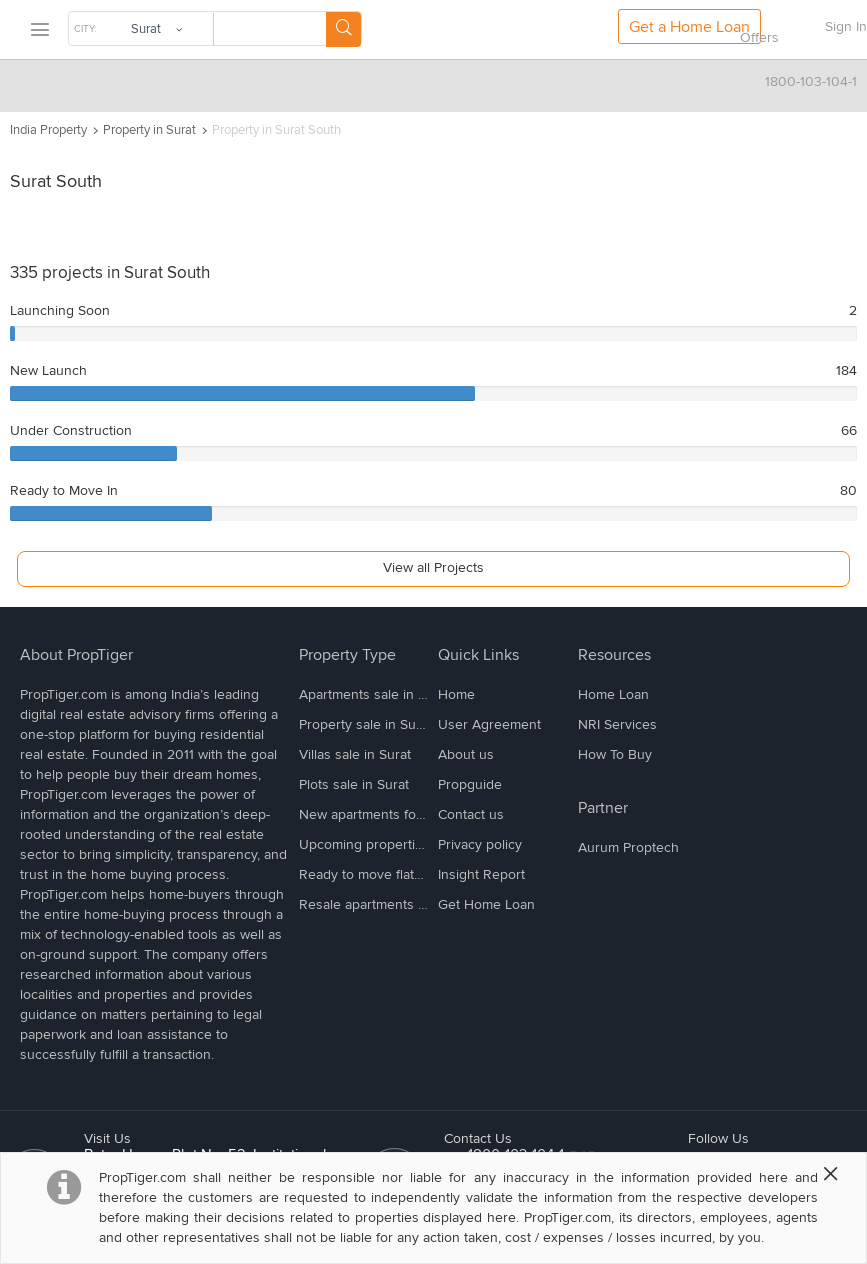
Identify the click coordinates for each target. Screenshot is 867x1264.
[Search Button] (343, 29)
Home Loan (613, 694)
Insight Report (481, 874)
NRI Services (617, 724)
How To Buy (615, 754)
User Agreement (489, 724)
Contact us (471, 814)
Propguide (470, 784)
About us (466, 754)
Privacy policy (480, 844)
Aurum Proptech (628, 847)
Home (456, 694)
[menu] (39, 30)
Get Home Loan (486, 904)
